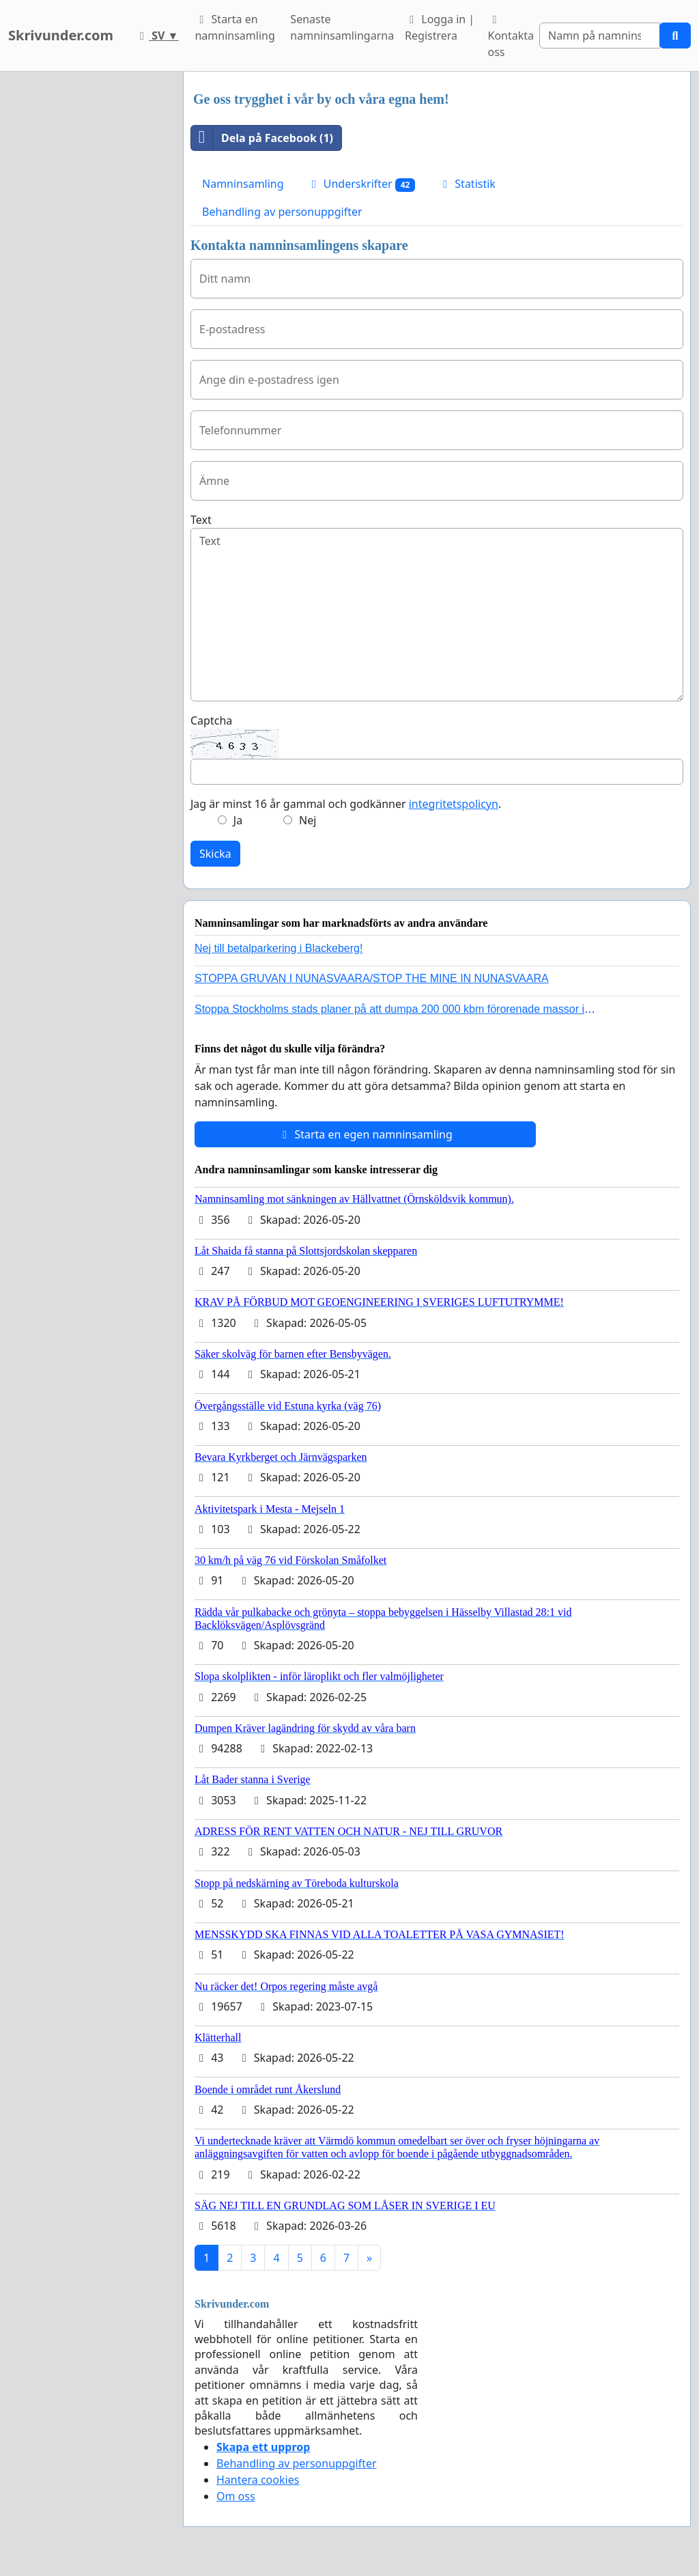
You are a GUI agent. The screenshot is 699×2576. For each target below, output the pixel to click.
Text (201, 519)
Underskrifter (361, 184)
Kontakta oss (510, 36)
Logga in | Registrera (439, 27)
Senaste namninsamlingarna (342, 27)
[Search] (599, 35)
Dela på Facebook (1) (262, 138)
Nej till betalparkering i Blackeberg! (278, 948)
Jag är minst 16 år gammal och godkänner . (345, 803)
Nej (307, 820)
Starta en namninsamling (234, 27)
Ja (237, 820)
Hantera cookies (257, 2479)
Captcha (211, 720)
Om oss (235, 2496)
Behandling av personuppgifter (282, 211)
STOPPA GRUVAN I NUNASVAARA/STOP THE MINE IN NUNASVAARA (372, 978)
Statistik (467, 183)
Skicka (215, 853)
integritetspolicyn (453, 803)
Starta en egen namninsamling (365, 1134)
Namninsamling (243, 183)
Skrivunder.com (60, 35)
